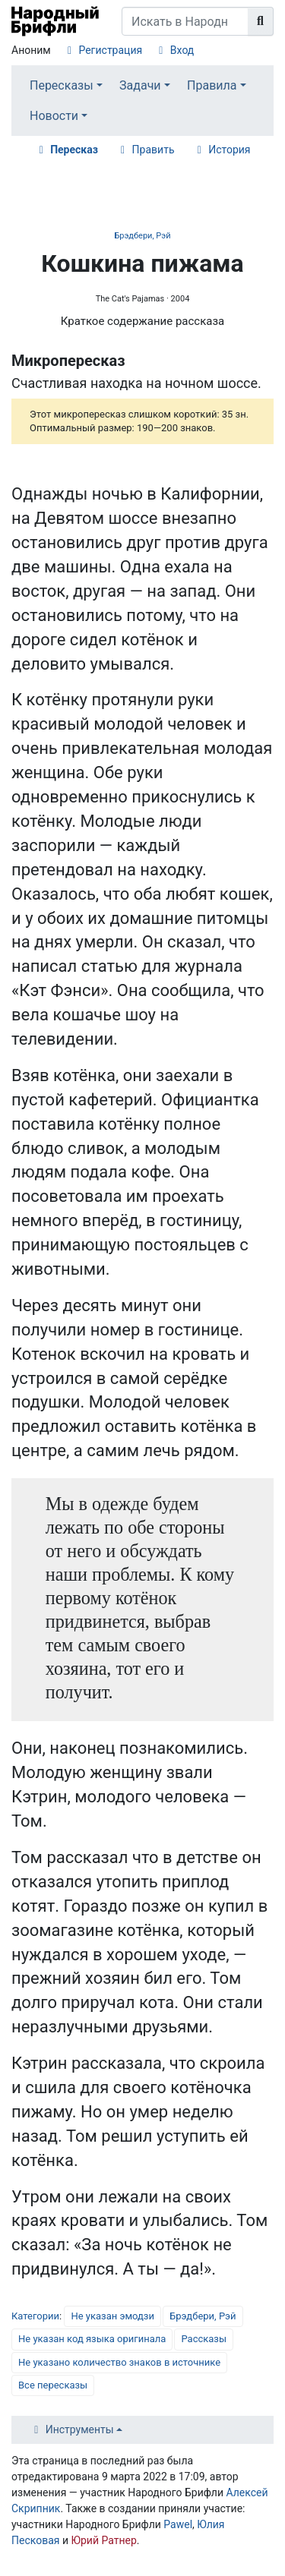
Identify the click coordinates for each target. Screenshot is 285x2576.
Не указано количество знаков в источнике (119, 2362)
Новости (54, 116)
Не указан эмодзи (112, 2316)
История (229, 149)
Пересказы (61, 85)
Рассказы (203, 2338)
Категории (35, 2316)
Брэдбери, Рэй (142, 236)
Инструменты (80, 2429)
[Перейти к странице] (261, 21)
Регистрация (110, 50)
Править (153, 149)
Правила (211, 85)
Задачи (140, 85)
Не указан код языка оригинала (92, 2338)
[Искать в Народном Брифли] (185, 21)
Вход (182, 50)
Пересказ (74, 149)
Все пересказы (52, 2385)
